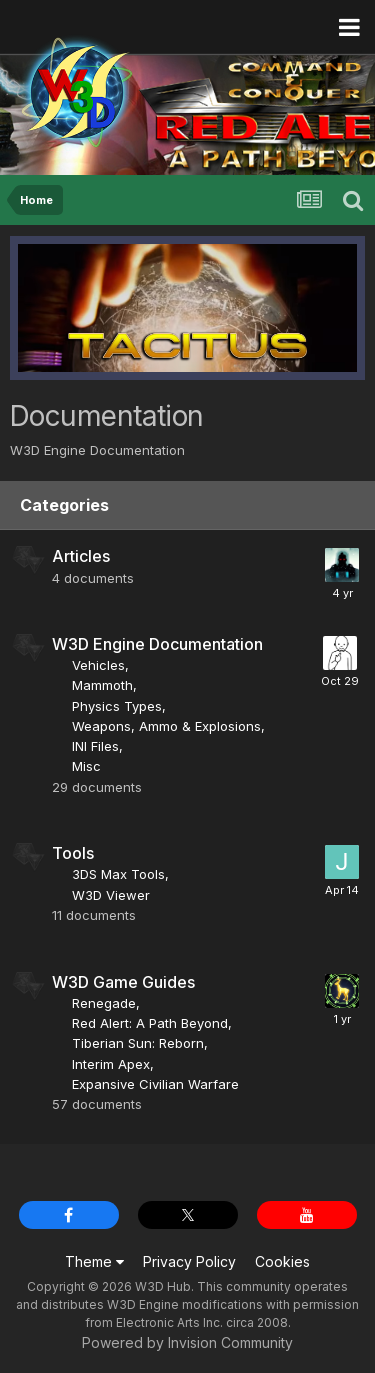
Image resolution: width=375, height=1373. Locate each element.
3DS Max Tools (118, 874)
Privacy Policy (189, 1261)
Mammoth (102, 685)
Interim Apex (111, 1064)
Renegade (104, 1003)
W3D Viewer (111, 895)
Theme (94, 1261)
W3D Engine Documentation (157, 644)
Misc (86, 766)
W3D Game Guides (123, 982)
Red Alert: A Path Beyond (150, 1023)
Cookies (282, 1261)
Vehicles (98, 665)
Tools (73, 853)
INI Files (95, 746)
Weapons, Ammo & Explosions (166, 726)
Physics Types (117, 706)
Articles (81, 556)
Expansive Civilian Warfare (155, 1084)
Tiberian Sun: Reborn (138, 1043)
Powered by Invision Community (187, 1342)
